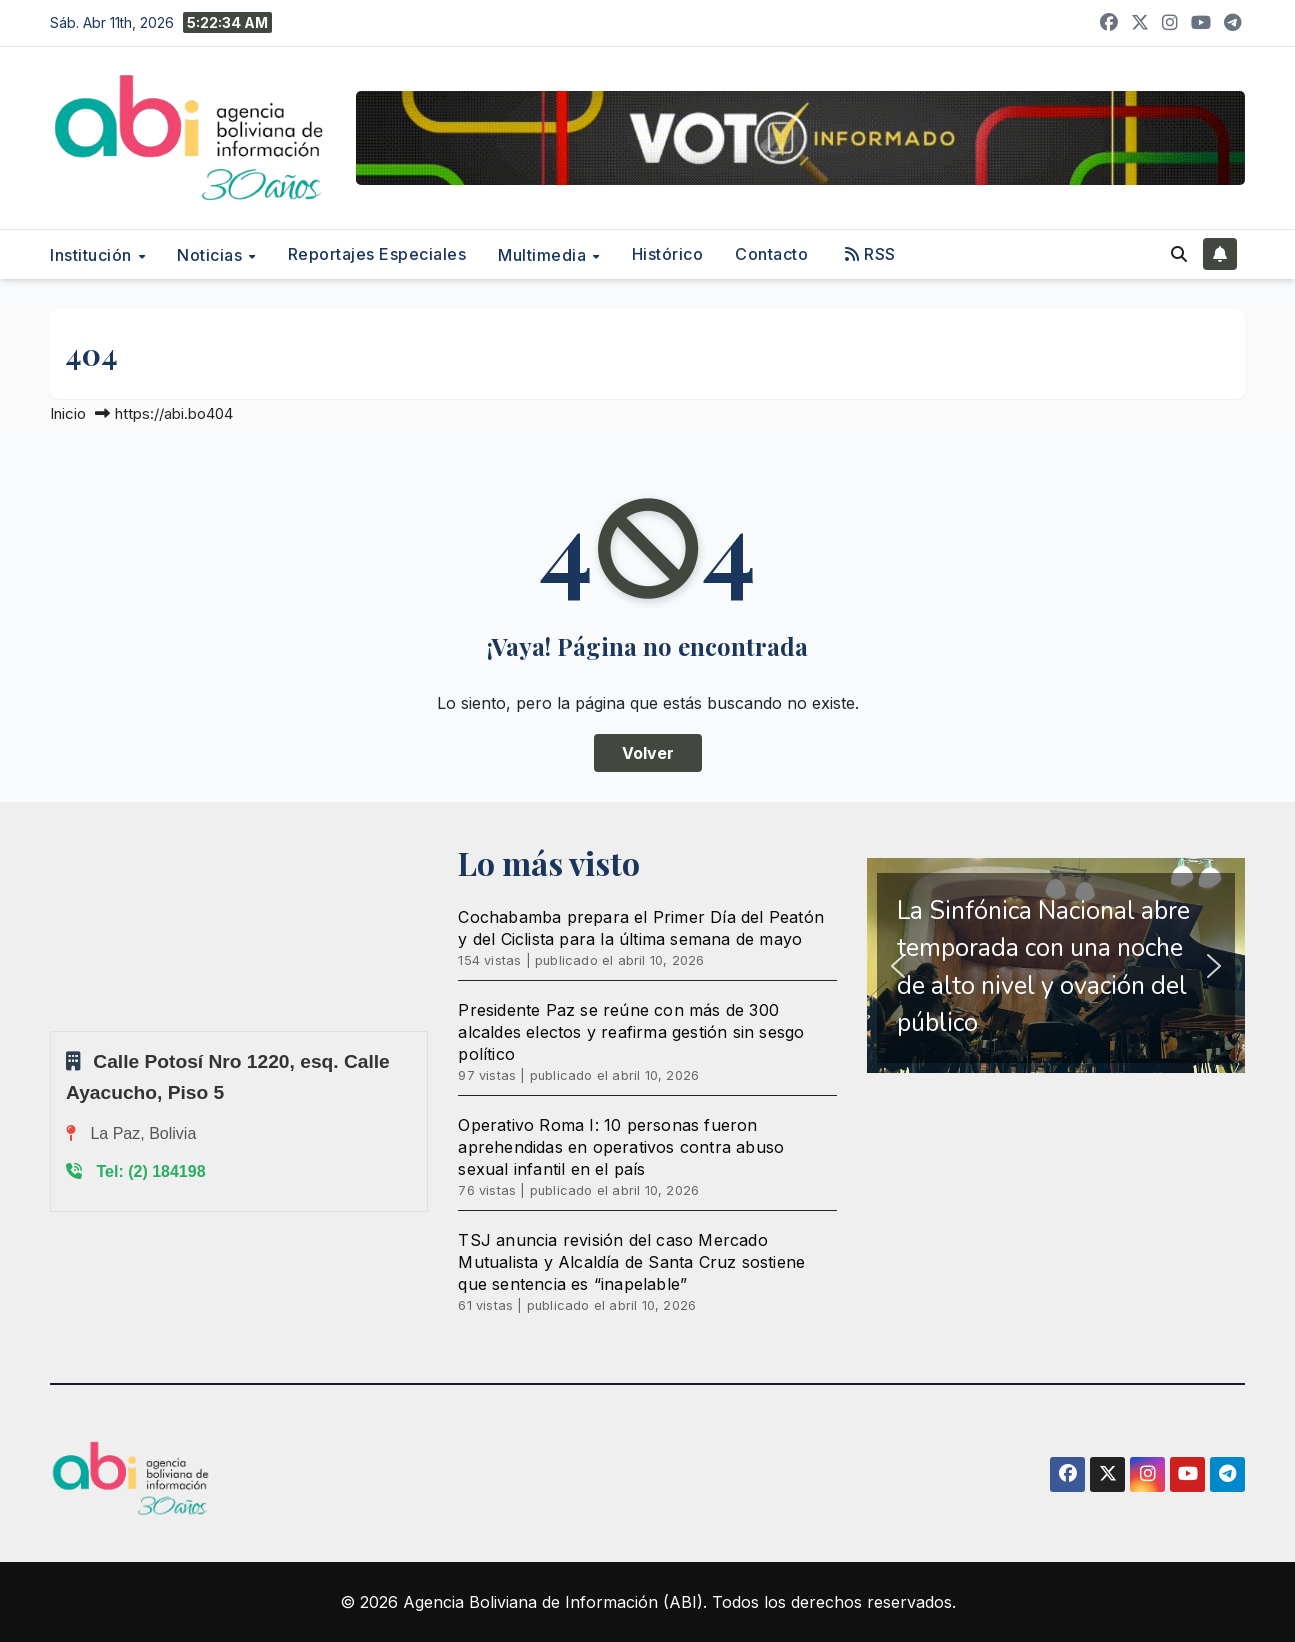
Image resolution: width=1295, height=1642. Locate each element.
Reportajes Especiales (377, 254)
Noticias (212, 255)
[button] (1179, 254)
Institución (93, 255)
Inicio (68, 413)
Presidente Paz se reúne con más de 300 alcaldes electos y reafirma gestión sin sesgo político (631, 1032)
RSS (870, 254)
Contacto (771, 254)
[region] (1056, 965)
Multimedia (544, 255)
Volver (648, 753)
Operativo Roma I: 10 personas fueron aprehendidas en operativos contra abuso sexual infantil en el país (621, 1147)
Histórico (668, 254)
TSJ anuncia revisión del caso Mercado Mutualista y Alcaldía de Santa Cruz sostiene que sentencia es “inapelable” (631, 1262)
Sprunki (53, 1030)
